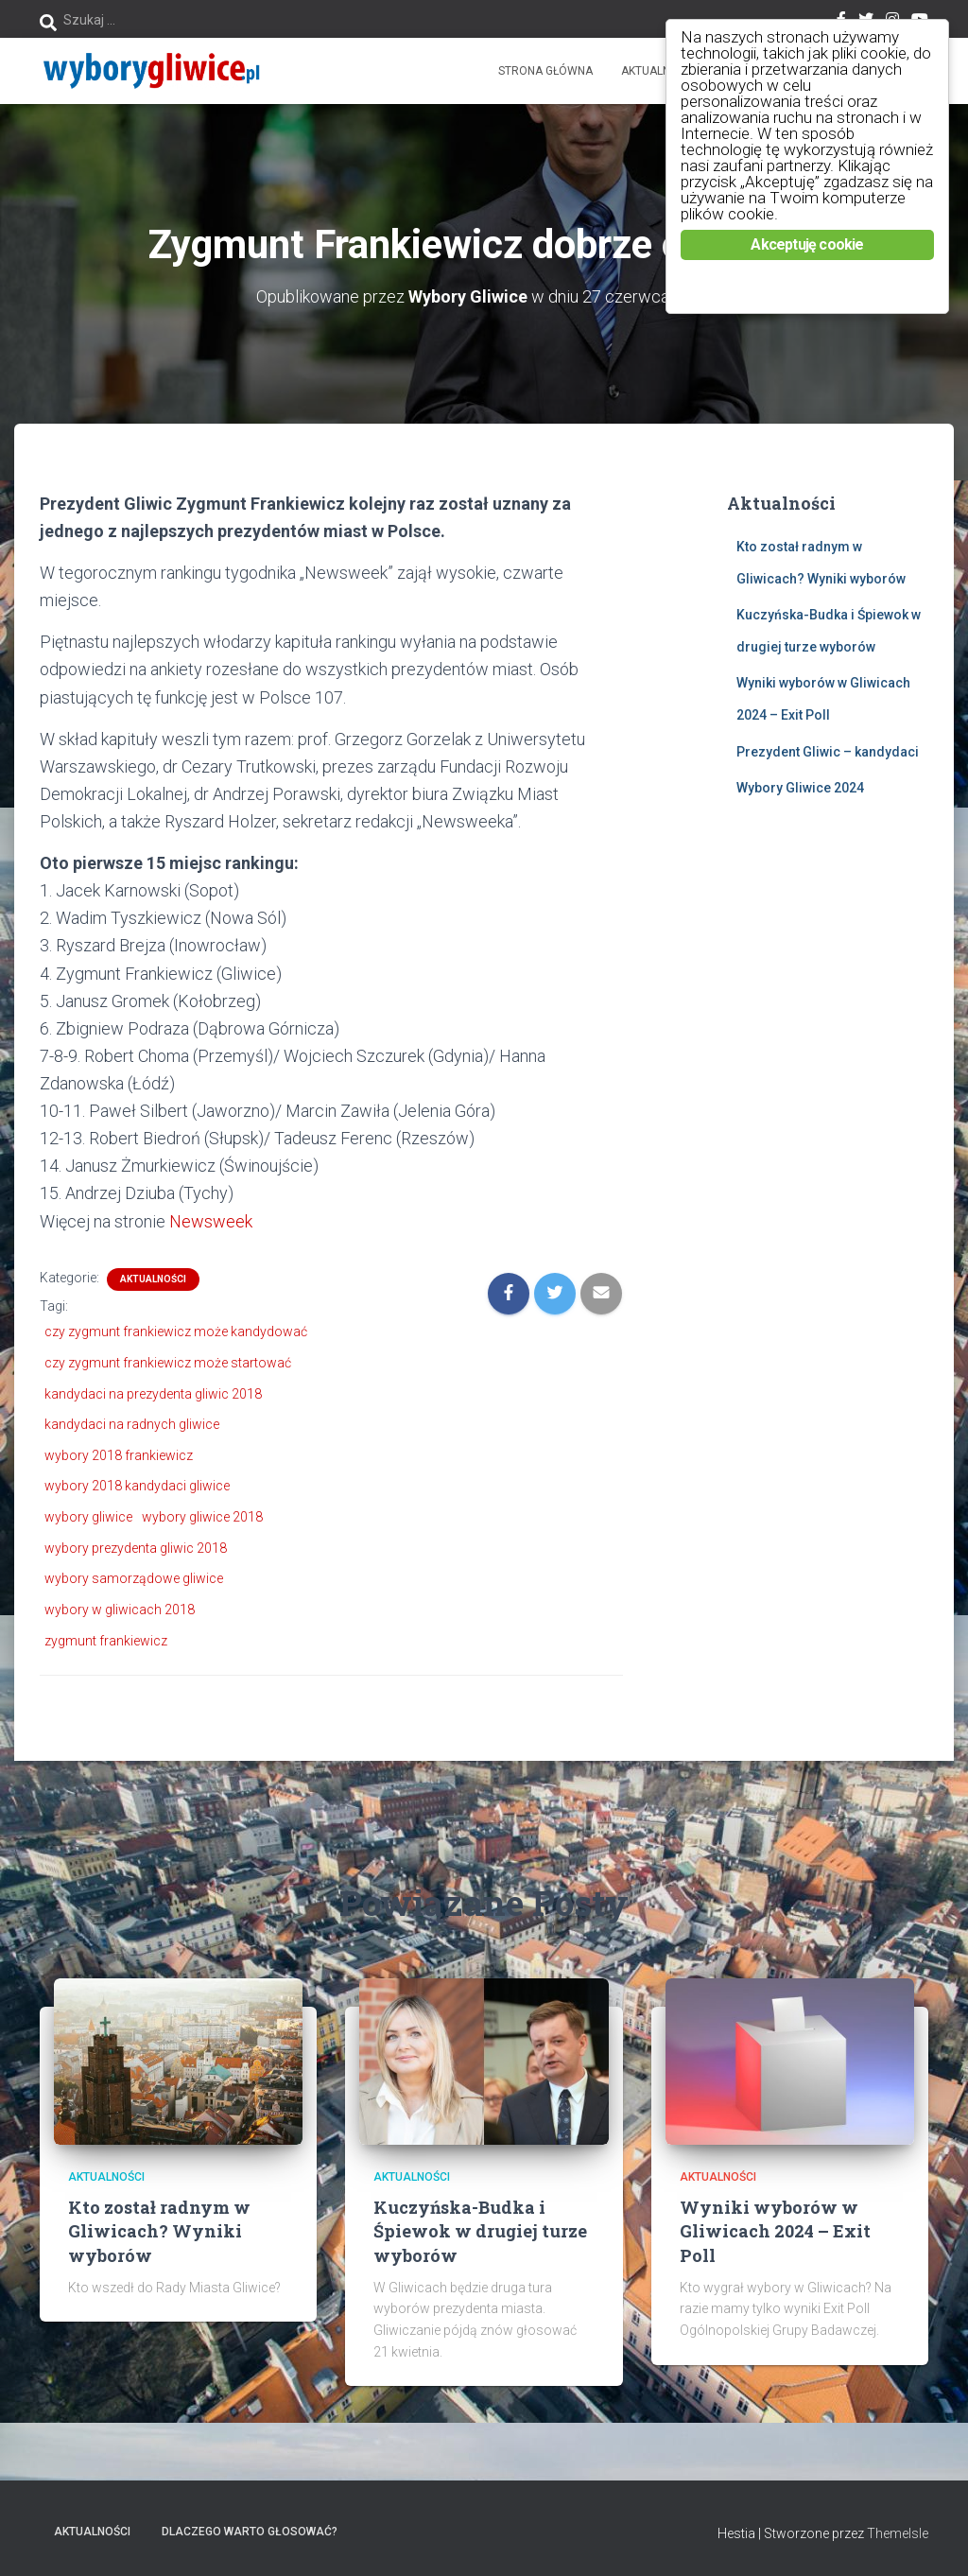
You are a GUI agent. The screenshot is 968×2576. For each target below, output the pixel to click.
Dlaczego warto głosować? (249, 2531)
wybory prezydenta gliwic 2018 (135, 1548)
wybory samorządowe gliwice (133, 1578)
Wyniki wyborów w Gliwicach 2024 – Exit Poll (775, 2231)
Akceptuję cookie (807, 244)
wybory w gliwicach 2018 (119, 1609)
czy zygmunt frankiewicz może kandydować (175, 1331)
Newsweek (210, 1221)
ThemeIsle (897, 2533)
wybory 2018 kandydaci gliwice (137, 1485)
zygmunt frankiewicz (105, 1640)
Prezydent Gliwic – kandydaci (827, 751)
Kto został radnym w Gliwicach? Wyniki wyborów (159, 2231)
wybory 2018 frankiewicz (118, 1455)
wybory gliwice (88, 1516)
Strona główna (545, 71)
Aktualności (658, 71)
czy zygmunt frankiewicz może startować (167, 1362)
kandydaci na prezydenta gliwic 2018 (153, 1393)
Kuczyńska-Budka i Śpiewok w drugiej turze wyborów (480, 2231)
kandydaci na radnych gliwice (131, 1424)
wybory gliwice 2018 (202, 1516)
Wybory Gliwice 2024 (800, 787)
